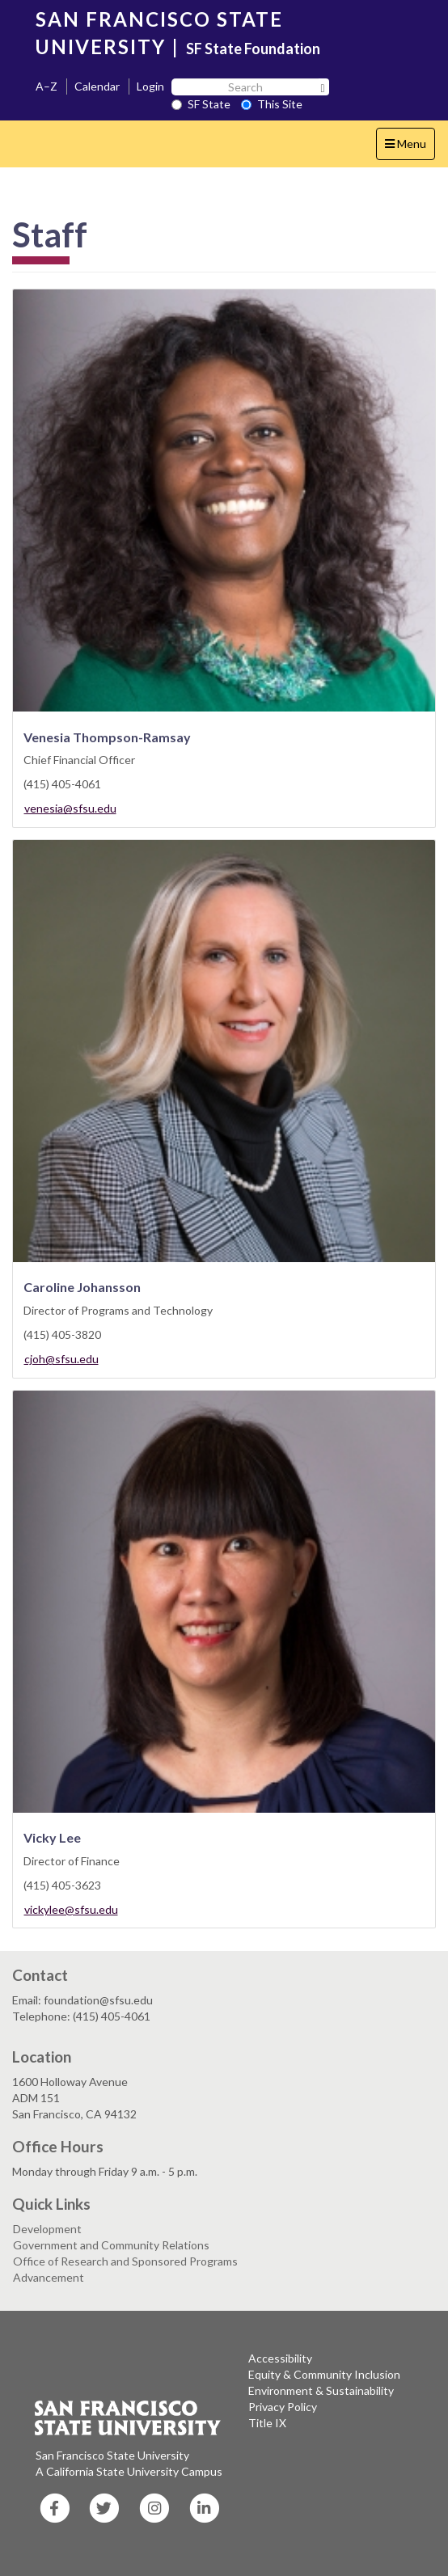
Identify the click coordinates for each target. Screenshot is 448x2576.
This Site (271, 104)
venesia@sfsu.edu (70, 808)
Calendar (97, 86)
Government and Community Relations (111, 2245)
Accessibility (280, 2358)
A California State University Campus (129, 2471)
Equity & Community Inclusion (324, 2374)
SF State (200, 104)
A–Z (46, 86)
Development (47, 2229)
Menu (409, 147)
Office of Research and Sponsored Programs (125, 2261)
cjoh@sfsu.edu (61, 1359)
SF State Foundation (253, 48)
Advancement (48, 2277)
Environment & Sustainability (321, 2390)
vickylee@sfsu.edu (71, 1909)
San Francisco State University (112, 2455)
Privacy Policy (282, 2406)
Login (150, 86)
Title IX (267, 2423)
